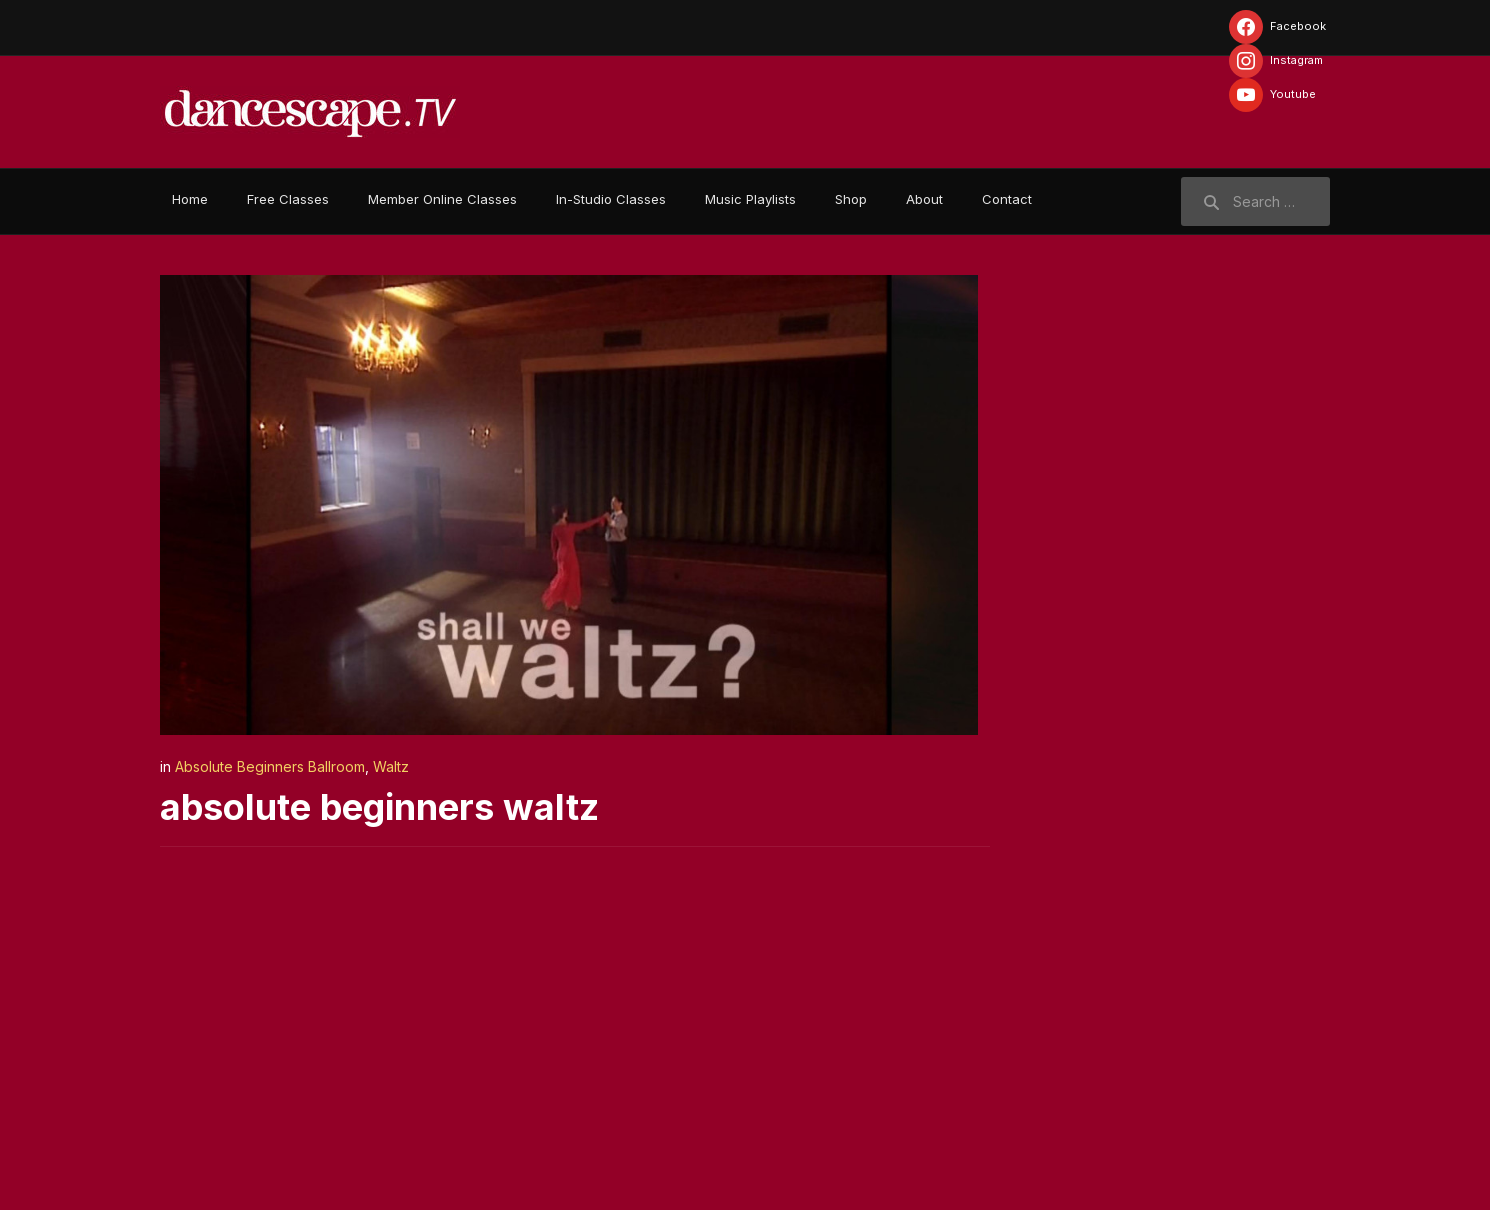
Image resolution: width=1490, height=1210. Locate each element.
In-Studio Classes (611, 199)
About (924, 199)
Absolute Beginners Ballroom (270, 766)
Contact (1007, 199)
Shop (851, 199)
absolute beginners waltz (379, 807)
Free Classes (288, 199)
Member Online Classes (442, 199)
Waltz (391, 766)
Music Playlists (750, 199)
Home (190, 199)
